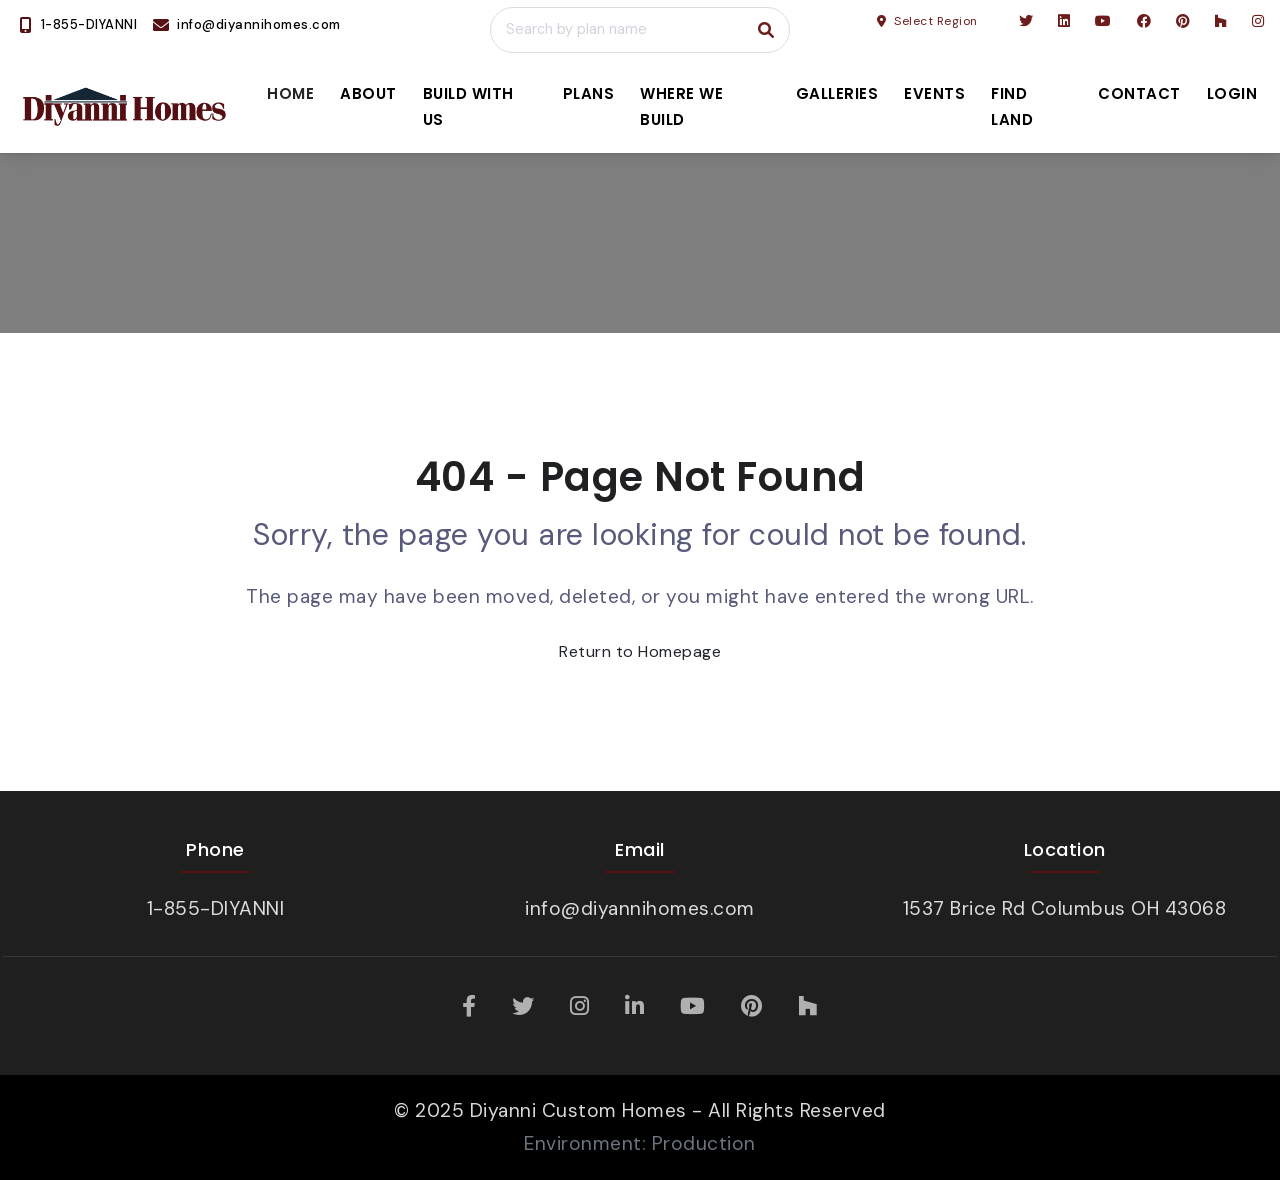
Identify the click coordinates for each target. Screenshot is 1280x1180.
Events (934, 93)
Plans (589, 93)
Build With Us (468, 106)
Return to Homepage (640, 651)
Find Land (1012, 106)
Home (290, 93)
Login (1232, 93)
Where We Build (681, 106)
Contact (1139, 93)
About (368, 93)
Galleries (837, 93)
